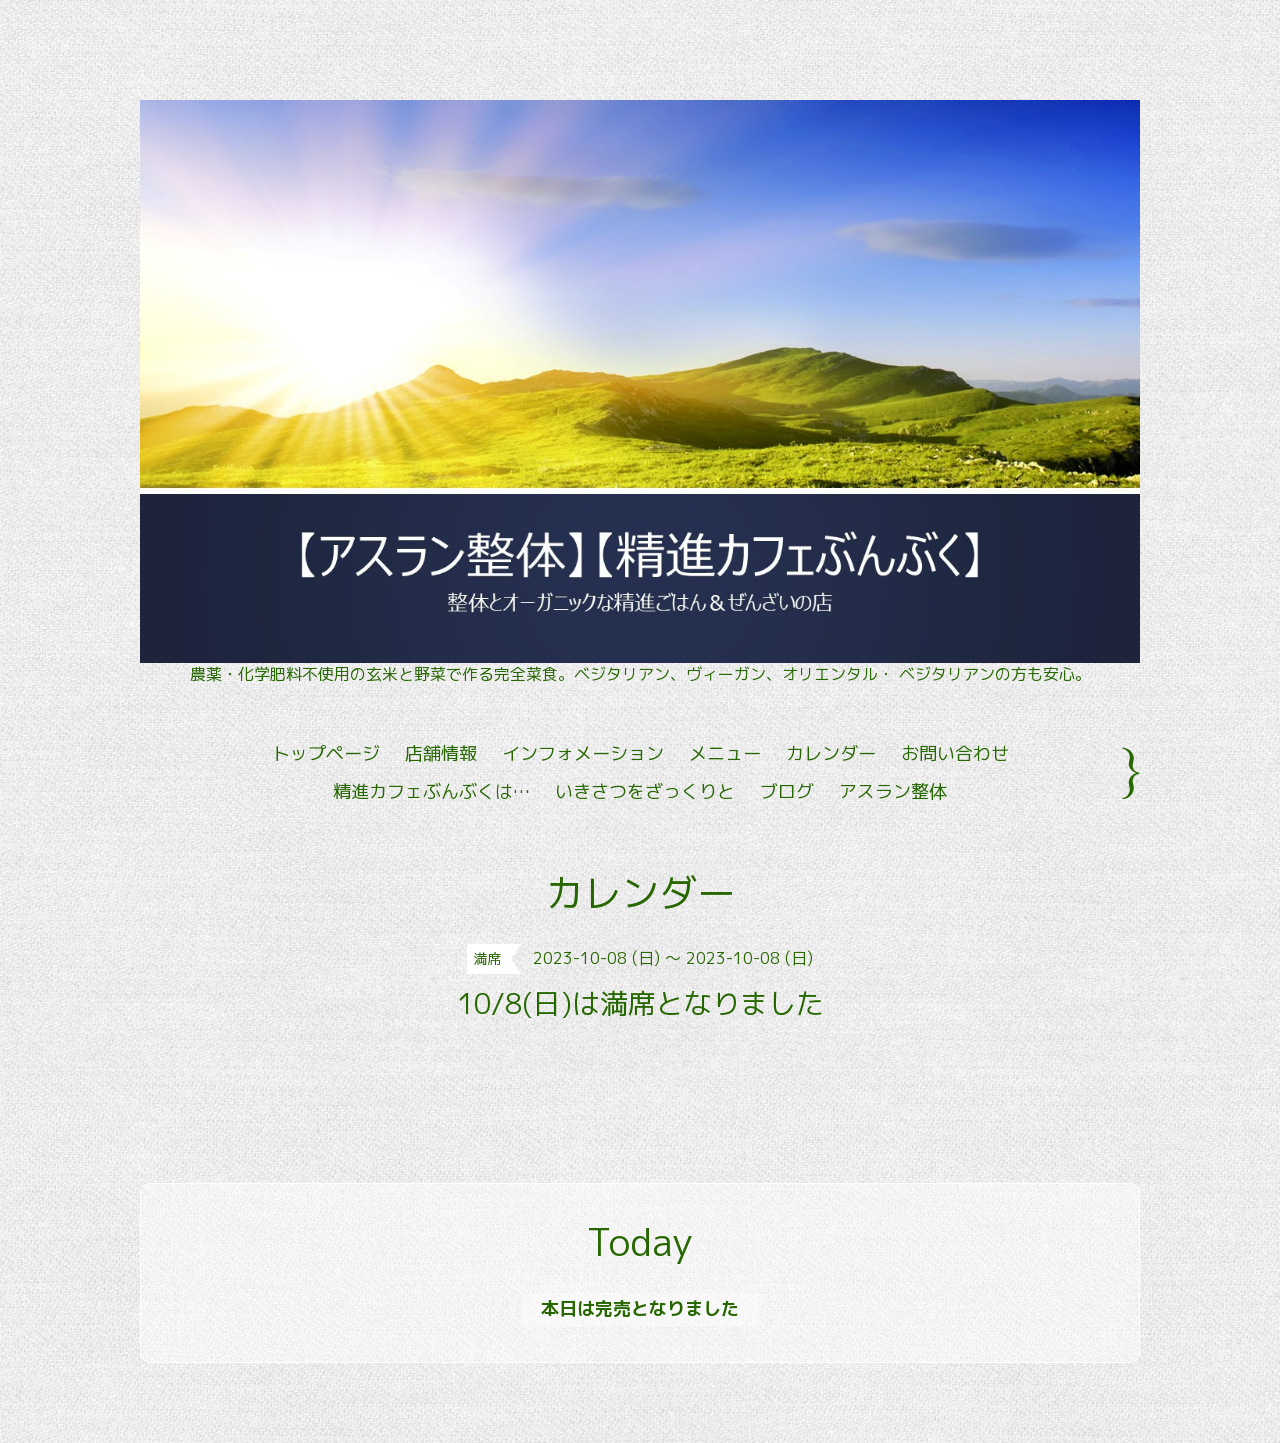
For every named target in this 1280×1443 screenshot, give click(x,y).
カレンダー (831, 753)
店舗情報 (441, 753)
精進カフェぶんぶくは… (431, 791)
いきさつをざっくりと (645, 791)
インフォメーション (583, 753)
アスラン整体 (893, 791)
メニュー (725, 753)
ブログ (787, 791)
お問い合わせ (955, 753)
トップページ (326, 753)
